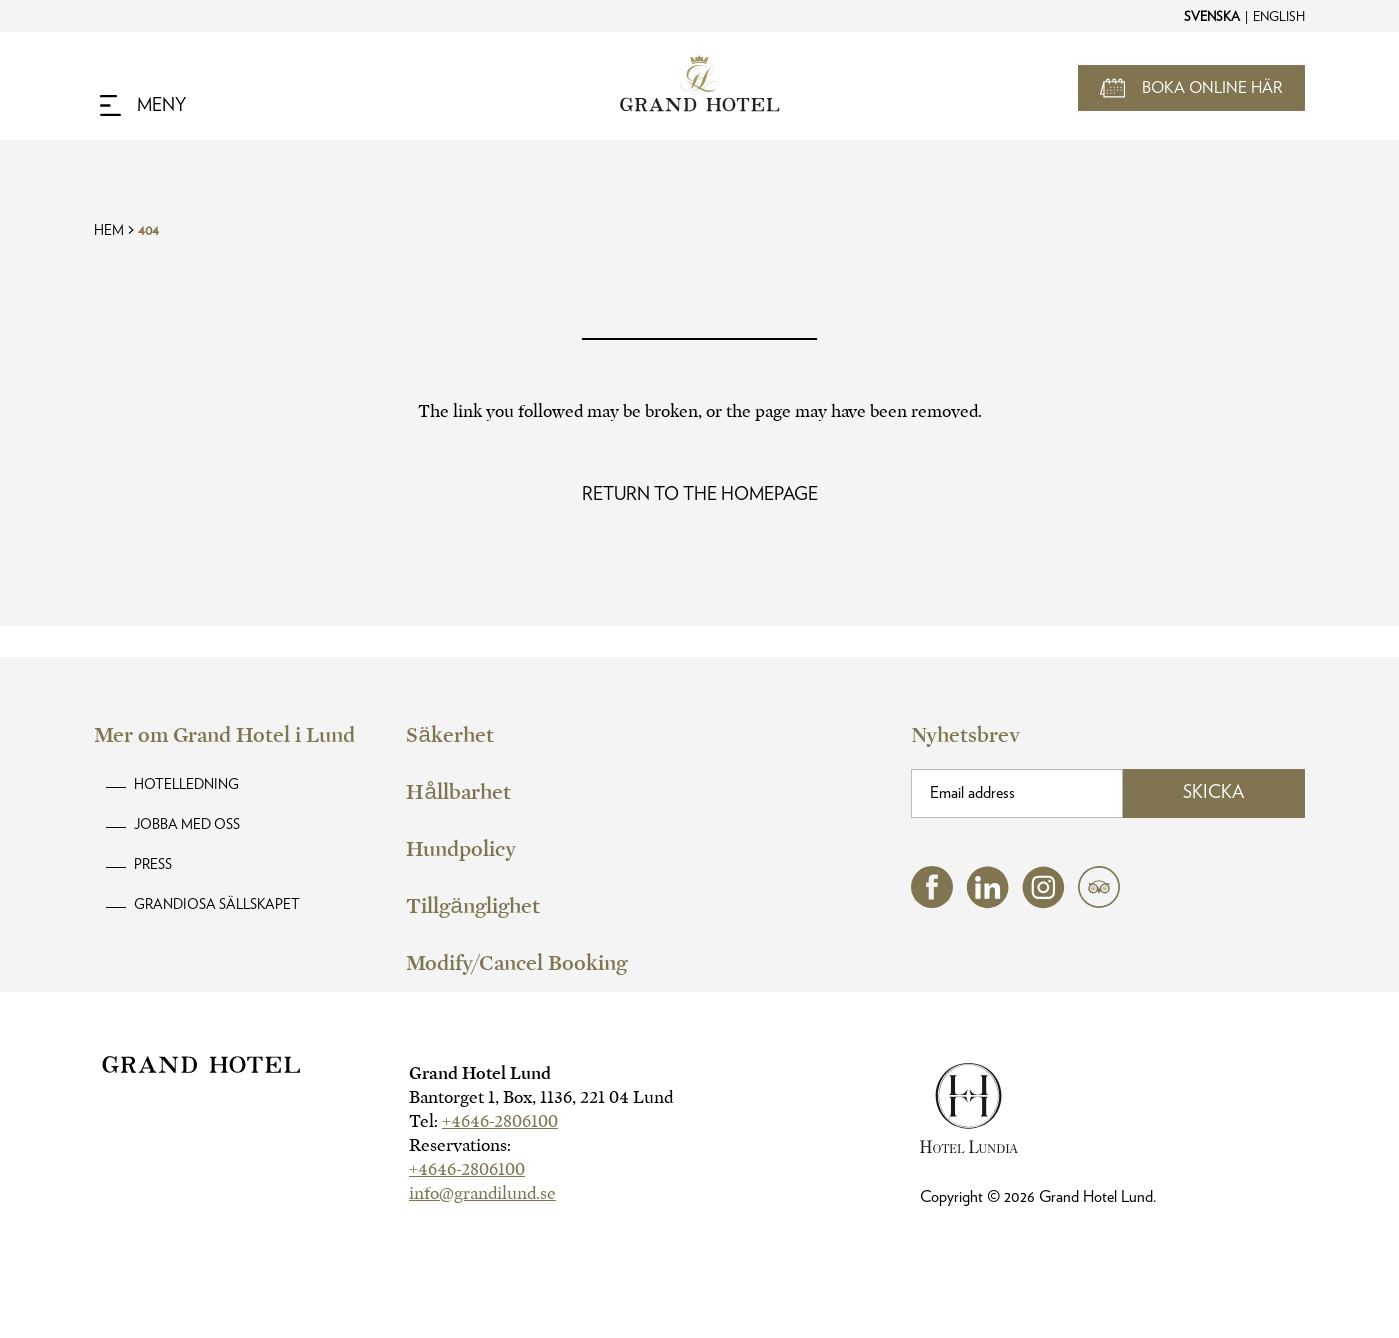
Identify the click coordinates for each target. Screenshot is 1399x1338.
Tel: (483, 1121)
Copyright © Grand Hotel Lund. (1038, 1197)
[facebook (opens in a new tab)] (932, 902)
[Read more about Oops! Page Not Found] (700, 495)
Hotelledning (186, 785)
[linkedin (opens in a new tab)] (987, 903)
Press (153, 865)
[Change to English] (1278, 16)
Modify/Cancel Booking (516, 963)
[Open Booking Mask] (1191, 88)
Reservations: (460, 1145)
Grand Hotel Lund (480, 1073)
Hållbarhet (458, 792)
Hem (109, 231)
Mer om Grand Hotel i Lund (224, 735)
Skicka (1213, 793)
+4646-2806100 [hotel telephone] (500, 1121)
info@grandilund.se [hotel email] (482, 1193)
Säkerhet (449, 735)
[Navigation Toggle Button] (143, 106)
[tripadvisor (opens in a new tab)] (1099, 902)
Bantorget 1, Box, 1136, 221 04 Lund (541, 1097)
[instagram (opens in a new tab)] (1043, 903)
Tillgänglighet (472, 906)
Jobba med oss (187, 825)
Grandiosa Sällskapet (217, 905)
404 (148, 231)
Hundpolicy (461, 849)
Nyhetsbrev (965, 735)
